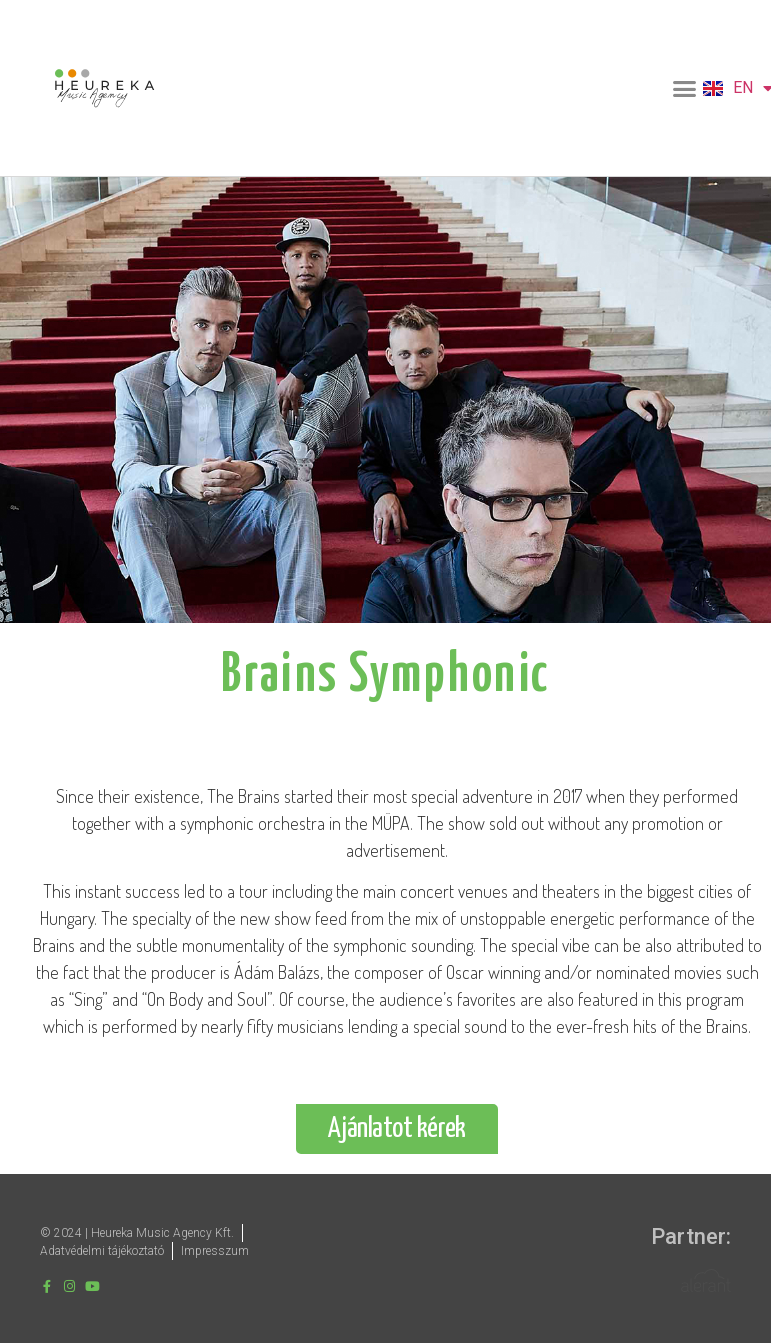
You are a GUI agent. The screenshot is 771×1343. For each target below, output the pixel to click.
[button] (685, 88)
